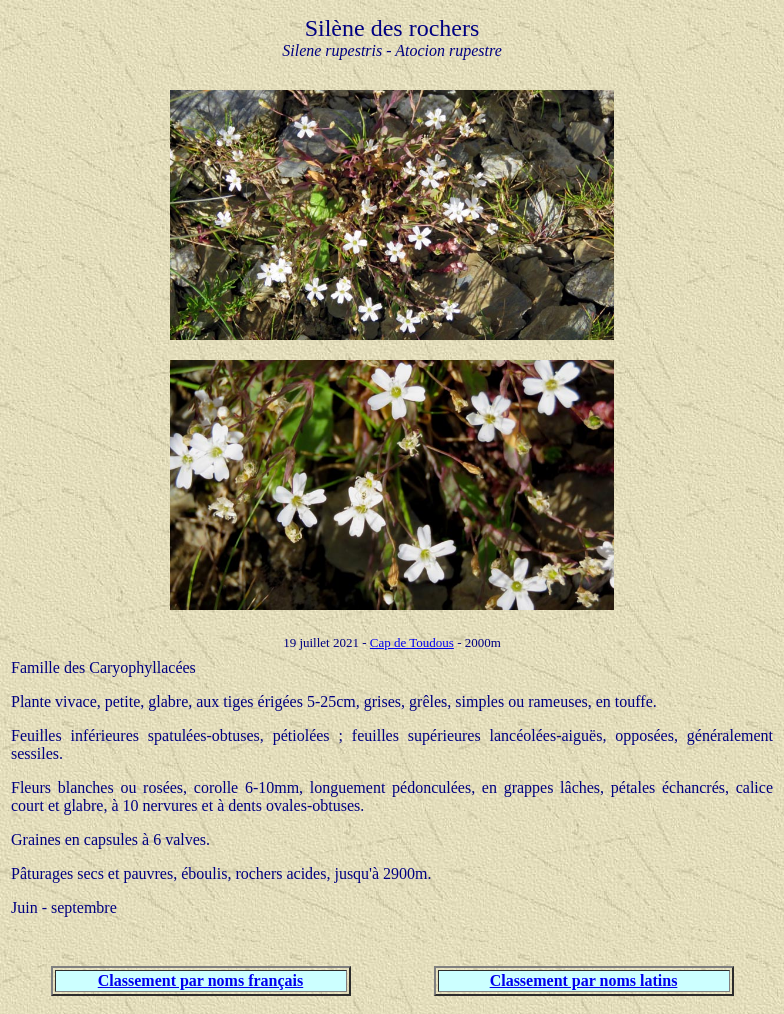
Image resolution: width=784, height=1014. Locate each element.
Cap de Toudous (412, 642)
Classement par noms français (200, 980)
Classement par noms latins (584, 980)
